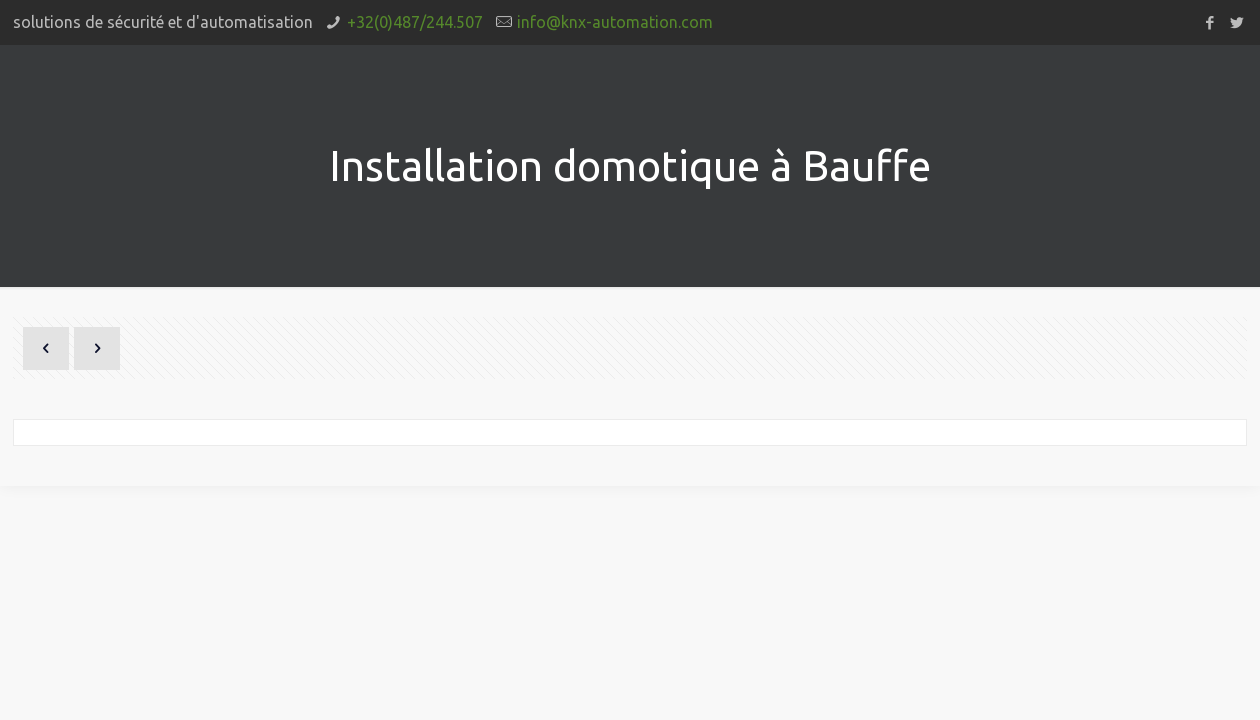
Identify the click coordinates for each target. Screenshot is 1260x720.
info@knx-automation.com (615, 22)
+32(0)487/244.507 (415, 22)
